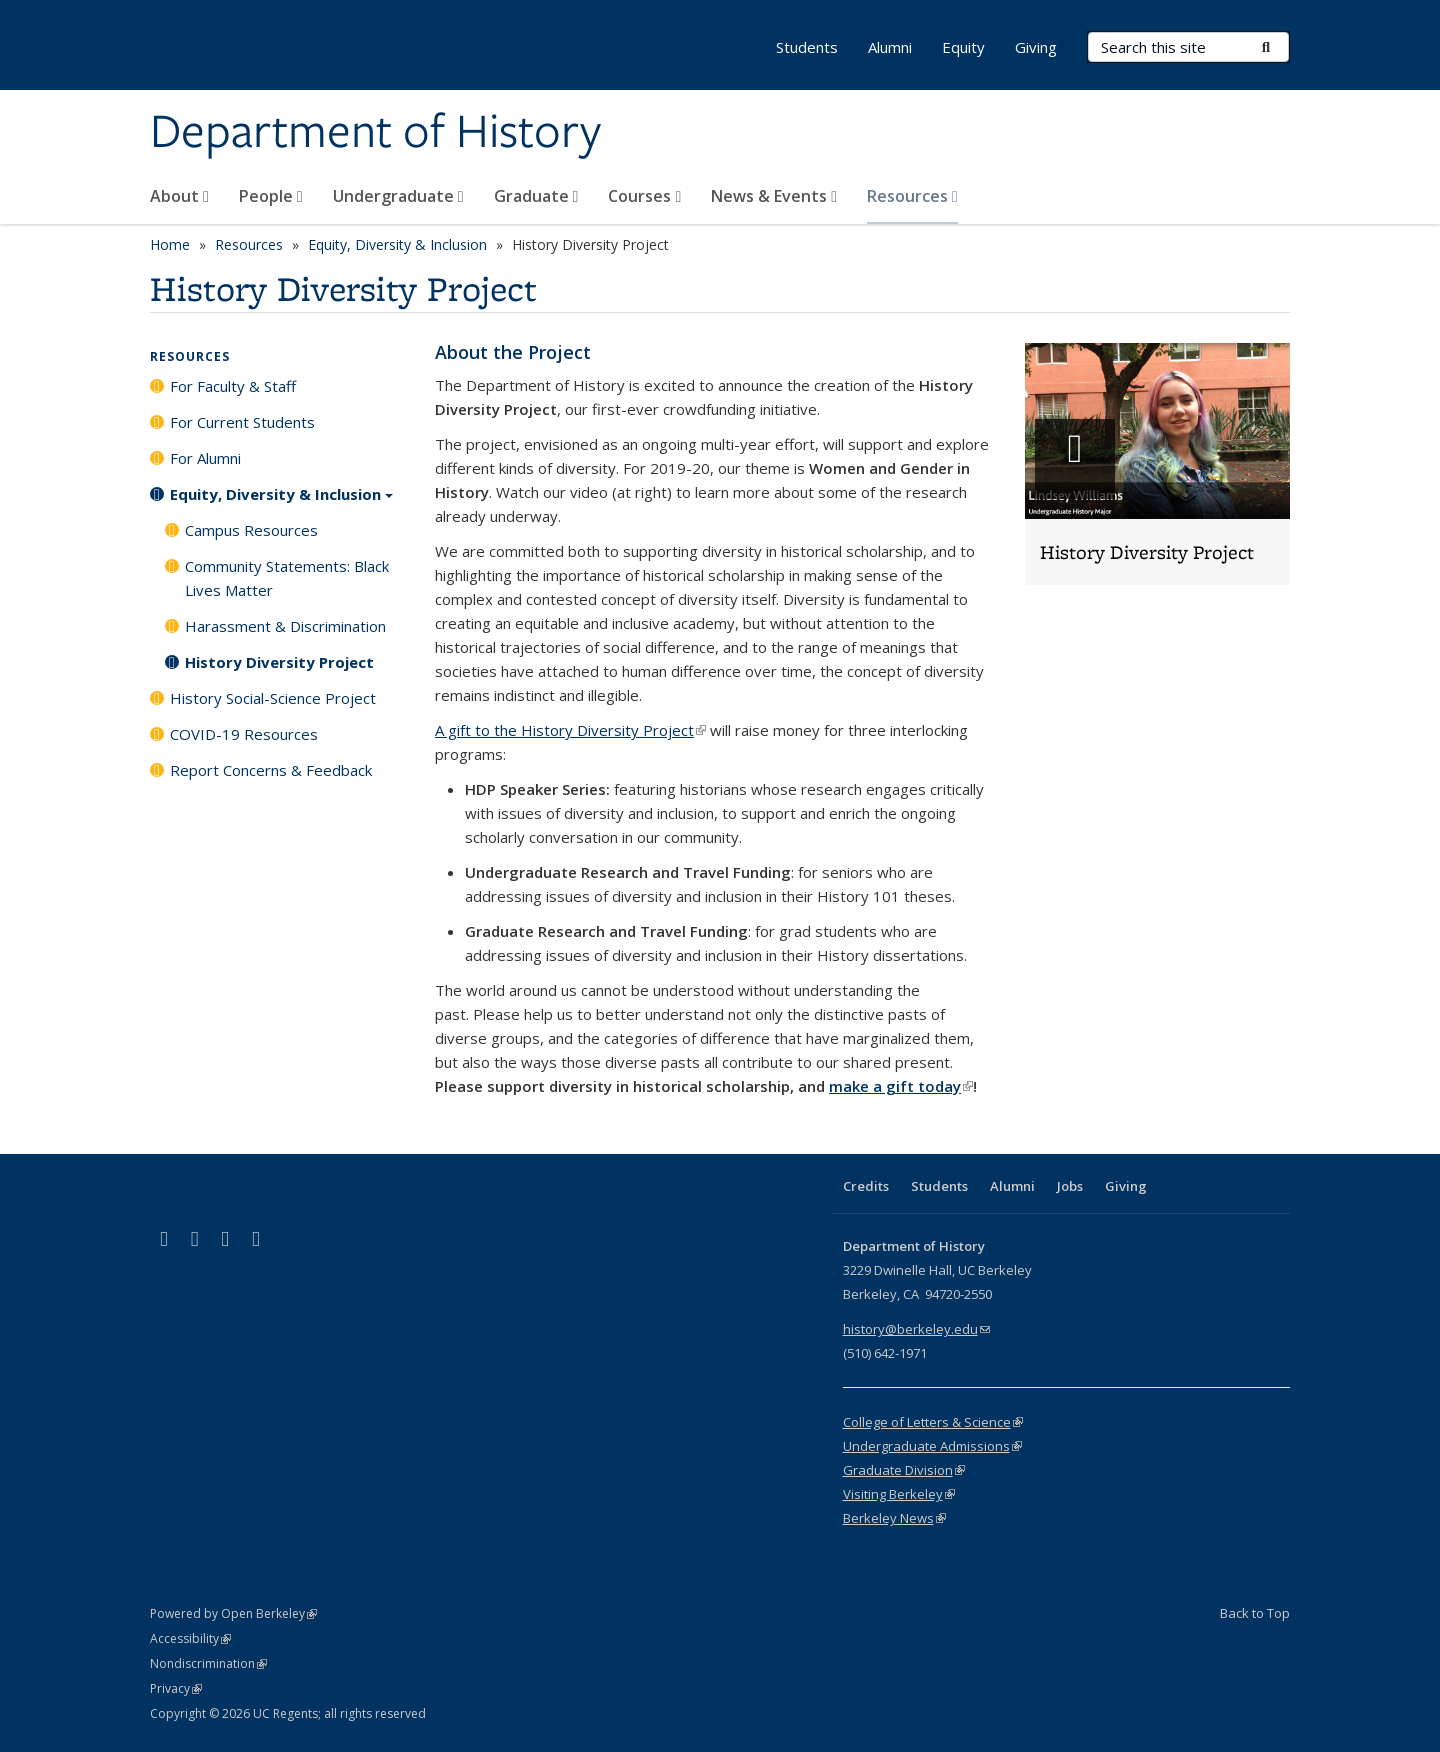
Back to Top (1255, 1613)
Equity (963, 47)
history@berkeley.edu (916, 1329)
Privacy (176, 1688)
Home (170, 244)
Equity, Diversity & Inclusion (397, 244)
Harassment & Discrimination (285, 626)
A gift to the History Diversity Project (570, 730)
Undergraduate (398, 196)
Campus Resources (251, 530)
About (179, 196)
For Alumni (205, 458)
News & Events (774, 196)
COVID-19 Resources (244, 734)
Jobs (1070, 1186)
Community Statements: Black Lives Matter (287, 578)
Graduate (536, 196)
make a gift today (901, 1086)
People (271, 196)
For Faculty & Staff (233, 386)
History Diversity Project (279, 662)
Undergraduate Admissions (932, 1446)
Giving (1036, 47)
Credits (866, 1186)
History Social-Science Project (273, 698)
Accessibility (190, 1638)
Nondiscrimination (208, 1663)
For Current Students (242, 422)
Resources (912, 196)
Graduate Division (904, 1470)
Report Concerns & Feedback (271, 770)
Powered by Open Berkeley (233, 1613)
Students (807, 47)
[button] (1157, 464)
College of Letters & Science (933, 1422)
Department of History (375, 133)
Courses (644, 196)
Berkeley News (894, 1518)
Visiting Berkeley (899, 1494)
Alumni (890, 47)
